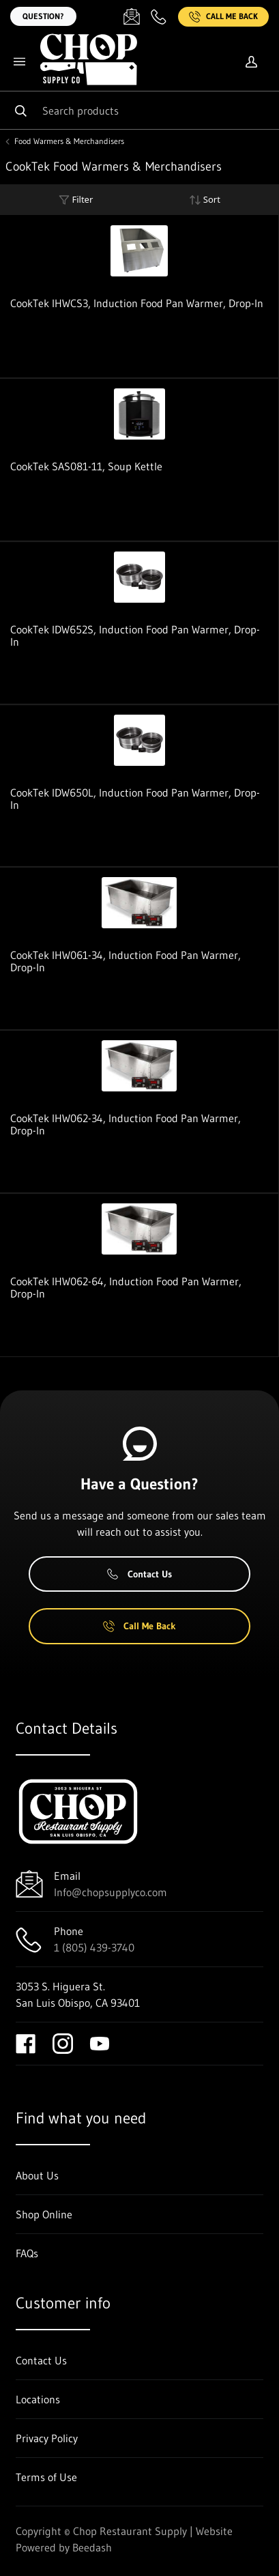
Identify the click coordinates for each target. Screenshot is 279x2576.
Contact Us (139, 1574)
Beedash (92, 2547)
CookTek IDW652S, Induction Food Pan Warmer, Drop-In (135, 635)
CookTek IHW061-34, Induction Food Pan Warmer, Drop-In (125, 961)
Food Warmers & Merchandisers (69, 141)
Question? (43, 16)
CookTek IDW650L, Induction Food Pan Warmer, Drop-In (135, 798)
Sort (205, 199)
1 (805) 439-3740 (94, 1947)
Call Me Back (223, 17)
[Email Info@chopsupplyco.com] (131, 16)
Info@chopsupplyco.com (110, 1892)
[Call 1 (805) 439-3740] (159, 16)
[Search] (139, 110)
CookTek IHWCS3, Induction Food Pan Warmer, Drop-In (136, 303)
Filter (76, 199)
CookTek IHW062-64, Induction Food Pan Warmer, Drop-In (125, 1287)
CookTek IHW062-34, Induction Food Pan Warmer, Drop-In (125, 1124)
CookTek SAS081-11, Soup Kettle (86, 466)
